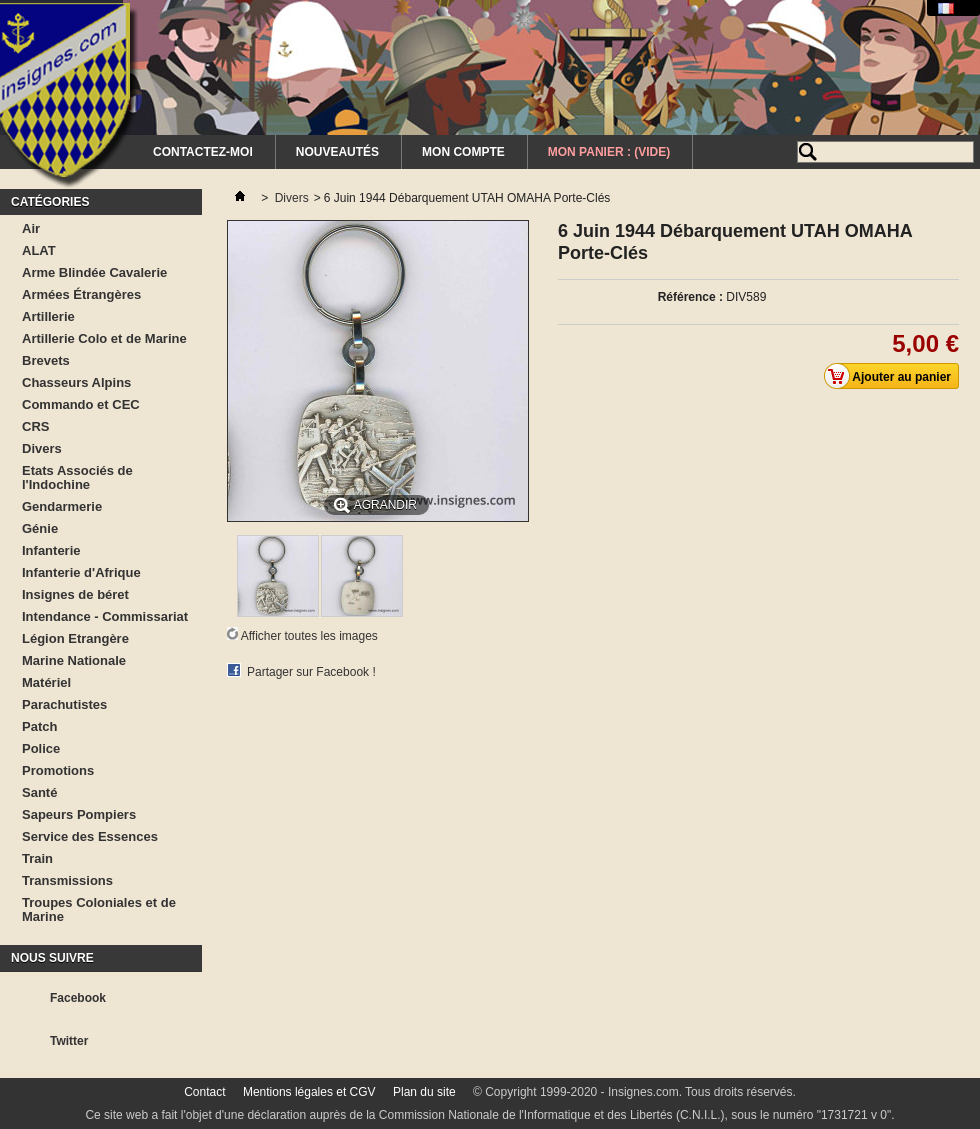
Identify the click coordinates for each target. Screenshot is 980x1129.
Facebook (78, 998)
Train (37, 858)
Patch (39, 726)
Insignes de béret (75, 594)
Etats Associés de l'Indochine (77, 477)
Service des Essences (90, 836)
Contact (204, 1092)
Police (41, 748)
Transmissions (67, 880)
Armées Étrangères (81, 294)
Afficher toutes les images (309, 636)
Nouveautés (337, 152)
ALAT (39, 250)
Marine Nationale (74, 660)
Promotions (58, 770)
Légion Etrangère (75, 638)
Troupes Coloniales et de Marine (99, 909)
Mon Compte (463, 152)
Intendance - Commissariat (105, 616)
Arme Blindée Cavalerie (94, 272)
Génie (40, 528)
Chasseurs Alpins (76, 382)
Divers (42, 448)
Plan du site (424, 1092)
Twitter (69, 1041)
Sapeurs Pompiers (79, 814)
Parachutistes (64, 704)
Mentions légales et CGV (309, 1092)
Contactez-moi (203, 152)
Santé (39, 792)
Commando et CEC (81, 404)
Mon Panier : (609, 152)
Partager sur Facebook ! (311, 672)
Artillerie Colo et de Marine (104, 338)
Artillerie (48, 316)
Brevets (46, 360)
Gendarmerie (62, 506)
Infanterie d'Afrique (81, 572)
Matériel (46, 682)
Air (31, 228)
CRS (35, 426)
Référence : (690, 297)
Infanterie (51, 550)
